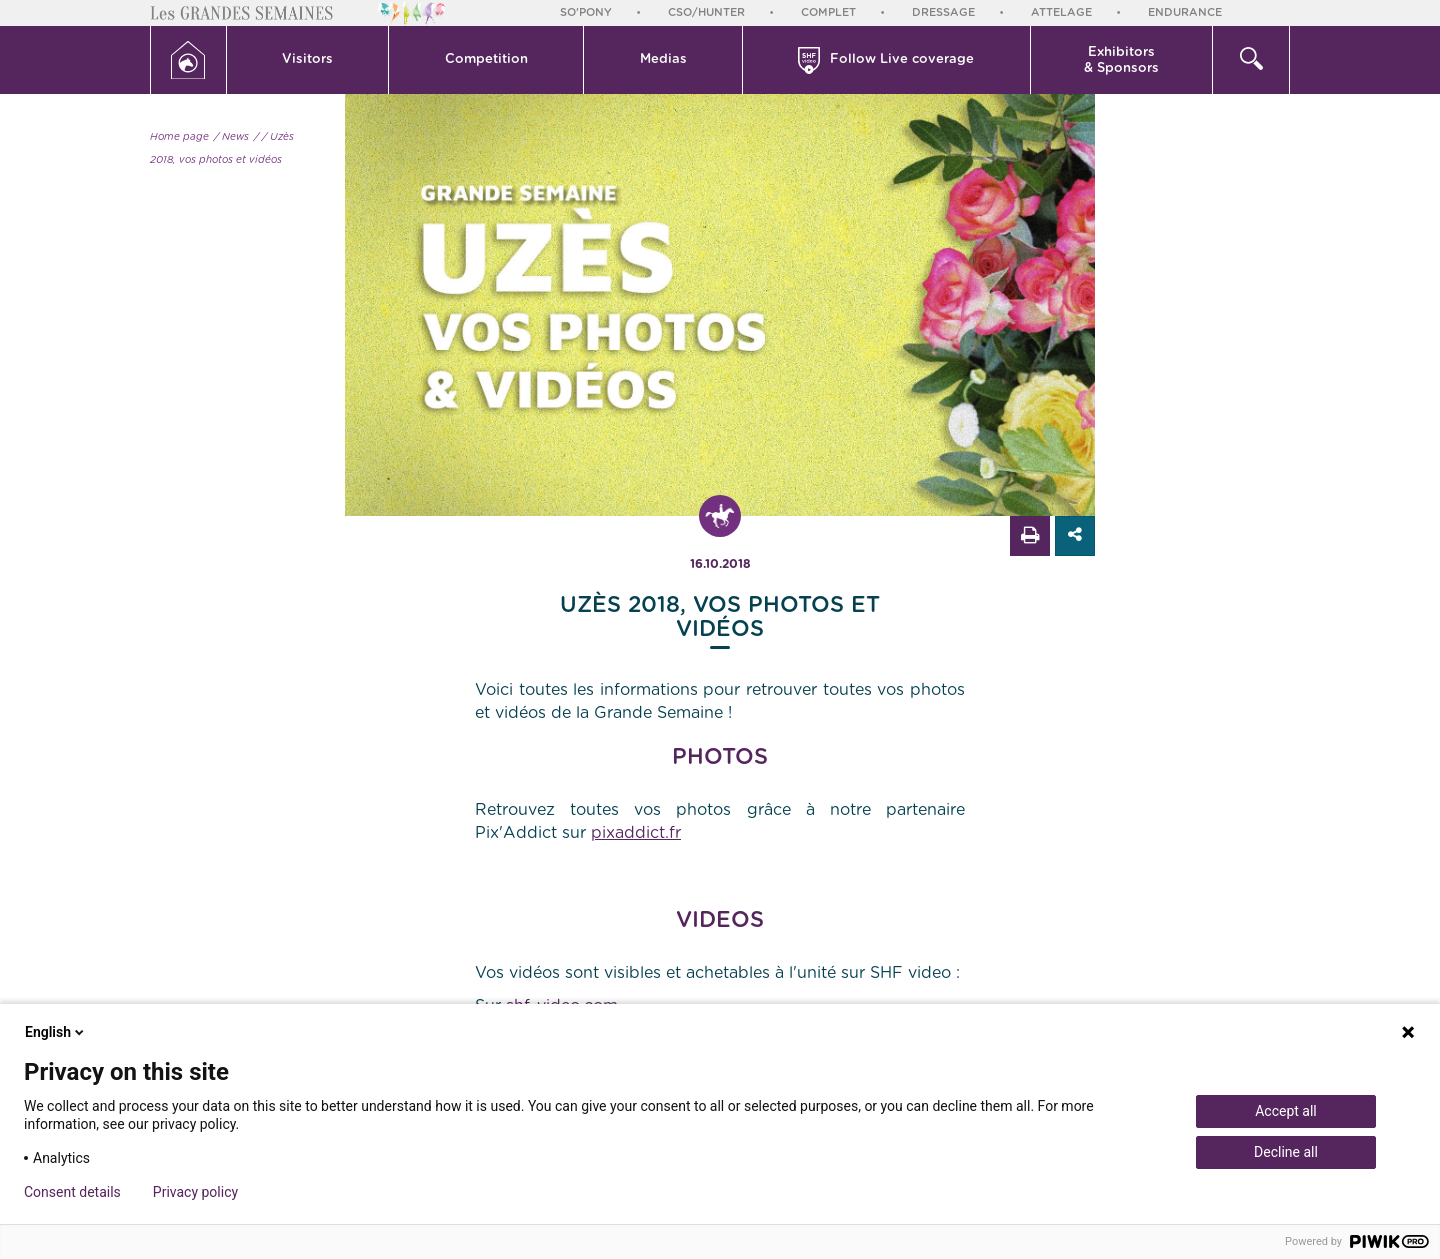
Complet (828, 12)
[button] (308, 60)
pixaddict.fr (636, 833)
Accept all (1286, 1111)
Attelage (1061, 12)
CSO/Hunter (706, 12)
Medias (663, 59)
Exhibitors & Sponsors (1121, 60)
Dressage (943, 12)
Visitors (307, 59)
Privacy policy (195, 1192)
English (56, 1032)
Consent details (72, 1192)
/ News (231, 137)
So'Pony (586, 12)
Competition (486, 59)
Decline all (1286, 1152)
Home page (179, 137)
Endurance (1185, 12)
